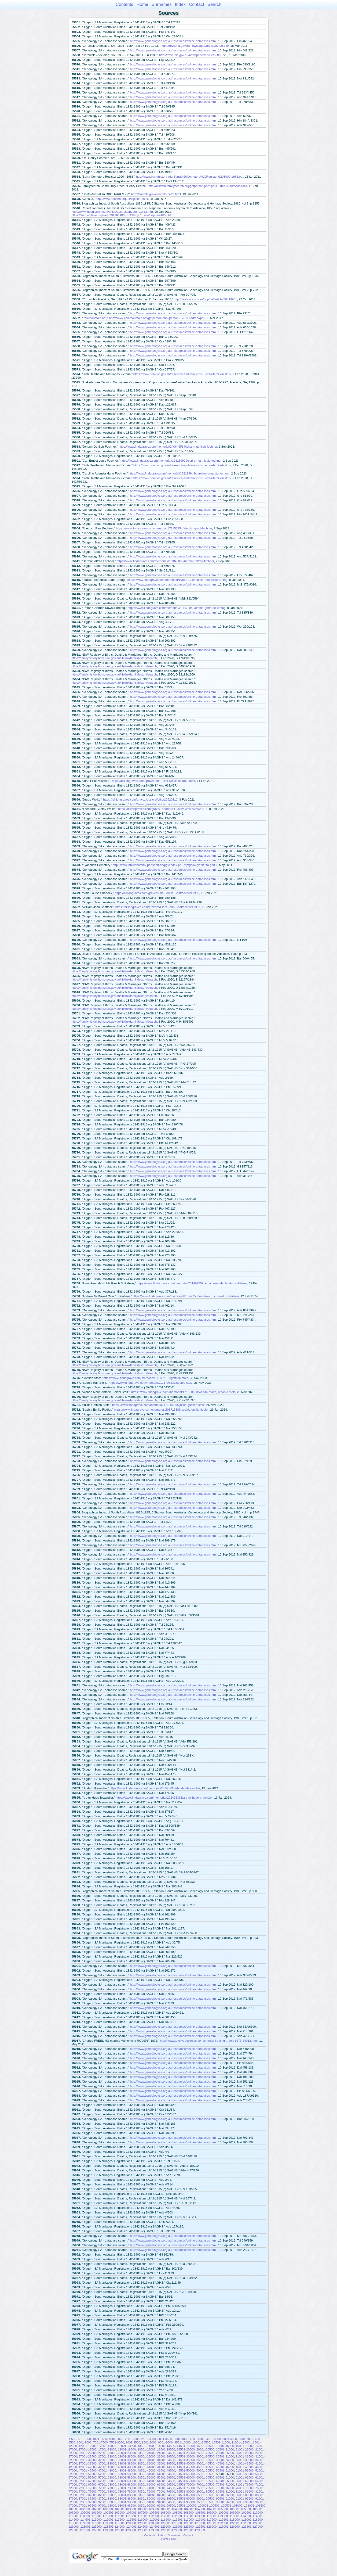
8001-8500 (133, 2442)
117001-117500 (206, 2519)
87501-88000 (107, 2498)
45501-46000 (225, 2467)
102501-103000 (125, 2509)
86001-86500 (245, 2495)
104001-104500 (194, 2509)
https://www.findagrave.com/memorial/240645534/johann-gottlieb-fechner (167, 446)
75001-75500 (205, 2488)
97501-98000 (107, 2505)
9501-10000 (182, 2442)
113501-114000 (240, 2516)
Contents (124, 4)
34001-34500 (166, 2460)
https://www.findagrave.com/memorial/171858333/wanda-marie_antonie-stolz (183, 1392)
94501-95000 (186, 2502)
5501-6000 (246, 2439)
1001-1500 (99, 2439)
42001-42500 (88, 2467)
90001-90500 (205, 2498)
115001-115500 (114, 2519)
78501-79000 (147, 2491)
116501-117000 (183, 2519)
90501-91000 (225, 2498)
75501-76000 (225, 2488)
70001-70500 (205, 2484)
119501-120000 (125, 2523)
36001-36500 (245, 2460)
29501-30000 (186, 2456)
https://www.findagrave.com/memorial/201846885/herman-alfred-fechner (165, 561)
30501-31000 (225, 2456)
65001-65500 (205, 2481)
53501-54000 (147, 2474)
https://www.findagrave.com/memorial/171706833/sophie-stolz (151, 1382)
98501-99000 (147, 2505)
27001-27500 (88, 2456)
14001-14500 (166, 2446)
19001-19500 (166, 2449)
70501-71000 (225, 2484)
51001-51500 (245, 2470)
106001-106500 (91, 2512)
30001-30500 (205, 2456)
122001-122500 (240, 2523)
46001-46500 (245, 2467)
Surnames (162, 4)
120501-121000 (171, 2523)
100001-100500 (208, 2505)
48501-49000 (147, 2470)
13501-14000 (147, 2446)
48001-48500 (127, 2470)
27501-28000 (107, 2456)
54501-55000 (186, 2474)
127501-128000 (102, 2530)
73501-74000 (147, 2488)
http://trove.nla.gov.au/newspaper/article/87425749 (195, 45)
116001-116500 (160, 2519)
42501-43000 (107, 2467)
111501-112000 (148, 2516)
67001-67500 (88, 2484)
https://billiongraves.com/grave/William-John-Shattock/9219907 (157, 907)
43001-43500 (127, 2467)
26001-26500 (245, 2453)
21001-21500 (245, 2449)
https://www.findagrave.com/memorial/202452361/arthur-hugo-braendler (164, 1797)
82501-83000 (107, 2495)
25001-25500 (205, 2453)
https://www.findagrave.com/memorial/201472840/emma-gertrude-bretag (176, 608)
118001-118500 (252, 2519)
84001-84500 (166, 2495)
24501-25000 (186, 2453)
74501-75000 (186, 2488)
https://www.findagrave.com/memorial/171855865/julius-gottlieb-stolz (158, 1405)
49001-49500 (166, 2470)
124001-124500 (137, 2526)
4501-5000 (213, 2439)
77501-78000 (107, 2491)
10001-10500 (201, 2442)
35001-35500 (205, 2460)
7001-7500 (100, 2442)
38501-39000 (147, 2463)
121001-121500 (194, 2523)
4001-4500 (197, 2439)
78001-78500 (127, 2491)
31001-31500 (245, 2456)
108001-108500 (183, 2512)
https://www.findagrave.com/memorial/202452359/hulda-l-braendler (155, 1788)
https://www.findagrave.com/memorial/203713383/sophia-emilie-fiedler (161, 1409)
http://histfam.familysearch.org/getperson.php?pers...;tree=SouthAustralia (197, 186)
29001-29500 (166, 2456)
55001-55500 (205, 2474)
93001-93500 (127, 2502)
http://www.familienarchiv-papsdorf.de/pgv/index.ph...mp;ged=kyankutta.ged (164, 865)
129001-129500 (171, 2530)
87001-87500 (88, 2498)
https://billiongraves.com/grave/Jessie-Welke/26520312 (140, 799)
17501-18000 (107, 2449)
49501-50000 (186, 2470)
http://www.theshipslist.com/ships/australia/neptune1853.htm (112, 211)
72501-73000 (107, 2488)
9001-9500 (165, 2442)
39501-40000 (186, 2463)
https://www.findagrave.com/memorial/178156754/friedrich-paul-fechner (164, 528)
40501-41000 (225, 2463)
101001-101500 (254, 2505)
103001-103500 (148, 2509)
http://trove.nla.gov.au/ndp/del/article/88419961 (205, 299)
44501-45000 (186, 2467)
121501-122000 (217, 2523)
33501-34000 (147, 2460)
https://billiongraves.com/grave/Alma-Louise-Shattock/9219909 (157, 893)
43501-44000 (147, 2467)
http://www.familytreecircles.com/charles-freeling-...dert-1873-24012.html (209, 2040)
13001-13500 (127, 2446)
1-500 (72, 2439)
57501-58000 (107, 2477)
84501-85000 (186, 2495)
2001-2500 (132, 2439)
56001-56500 (245, 2474)
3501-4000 (181, 2439)
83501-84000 (147, 2495)
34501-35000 (186, 2460)
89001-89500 (166, 2498)
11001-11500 (240, 2442)
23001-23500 (127, 2453)
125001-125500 (183, 2526)
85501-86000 (225, 2495)
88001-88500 (127, 2498)
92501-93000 (107, 2502)
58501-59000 (147, 2477)
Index (180, 4)
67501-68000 (107, 2484)
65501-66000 (225, 2481)
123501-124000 (114, 2526)
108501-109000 (206, 2512)
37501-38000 (107, 2463)
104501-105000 (217, 2509)
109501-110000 (252, 2512)
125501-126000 (206, 2526)
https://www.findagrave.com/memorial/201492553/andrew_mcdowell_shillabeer (185, 1296)
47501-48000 (107, 2470)
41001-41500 (245, 2463)
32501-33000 (107, 2460)
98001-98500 (127, 2505)
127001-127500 (79, 2530)
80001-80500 (205, 2491)
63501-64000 (147, 2481)
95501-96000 (225, 2502)
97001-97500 (88, 2505)
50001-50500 (205, 2470)
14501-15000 (186, 2446)
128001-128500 (125, 2530)
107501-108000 (160, 2512)
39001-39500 (166, 2463)
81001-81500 (245, 2491)
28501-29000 (147, 2456)
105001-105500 (240, 2509)
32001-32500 (88, 2460)
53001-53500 (127, 2474)
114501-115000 (91, 2519)
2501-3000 (148, 2439)
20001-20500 (205, 2449)
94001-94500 (166, 2502)
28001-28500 (127, 2456)
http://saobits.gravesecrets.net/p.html (156, 194)
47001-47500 (88, 2470)
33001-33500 (127, 2460)
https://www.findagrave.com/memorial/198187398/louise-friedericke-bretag (177, 580)
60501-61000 (225, 2477)
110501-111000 (102, 2516)
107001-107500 (137, 2512)
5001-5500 (229, 2439)
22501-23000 (107, 2453)
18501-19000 (147, 2449)
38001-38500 (127, 2463)
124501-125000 (160, 2526)
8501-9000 (149, 2442)
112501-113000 (194, 2516)
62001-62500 (88, 2481)
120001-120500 (148, 2523)
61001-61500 (245, 2477)
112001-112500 (171, 2516)
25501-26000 (225, 2453)
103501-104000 (171, 2509)
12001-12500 (88, 2446)
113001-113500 (217, 2516)
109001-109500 (229, 2512)
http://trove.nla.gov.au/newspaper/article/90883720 (193, 55)
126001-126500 (229, 2526)
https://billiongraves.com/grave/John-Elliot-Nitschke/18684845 (153, 781)
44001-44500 (166, 2467)
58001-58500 (127, 2477)
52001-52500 (88, 2474)
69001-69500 (166, 2484)
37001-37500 (88, 2463)
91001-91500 (245, 2498)
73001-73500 (127, 2488)
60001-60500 (205, 2477)
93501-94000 (147, 2502)
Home (142, 4)
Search (214, 4)
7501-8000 (116, 2442)
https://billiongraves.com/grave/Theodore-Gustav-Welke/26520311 (163, 809)
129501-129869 (194, 2530)
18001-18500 (127, 2449)
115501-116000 (137, 2519)
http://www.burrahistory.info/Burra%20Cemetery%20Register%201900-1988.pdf (189, 176)
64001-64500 (166, 2481)
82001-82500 (88, 2495)
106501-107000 (114, 2512)
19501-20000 (186, 2449)
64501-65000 (186, 2481)
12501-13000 (107, 2446)
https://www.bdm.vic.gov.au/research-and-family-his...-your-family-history (182, 374)
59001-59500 (166, 2477)
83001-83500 (127, 2495)
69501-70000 (186, 2484)
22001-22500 (88, 2453)
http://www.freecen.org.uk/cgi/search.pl (122, 199)
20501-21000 (225, 2449)
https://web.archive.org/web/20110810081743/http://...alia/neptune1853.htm (122, 215)
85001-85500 (205, 2495)
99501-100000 (186, 2505)
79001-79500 (166, 2491)
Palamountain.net (94, 318)
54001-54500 (166, 2474)
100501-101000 (231, 2505)
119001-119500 (102, 2523)
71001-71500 (245, 2484)
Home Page (168, 2538)
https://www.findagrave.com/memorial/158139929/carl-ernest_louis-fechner (171, 460)
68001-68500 (127, 2484)
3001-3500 (165, 2439)
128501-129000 (148, 2530)
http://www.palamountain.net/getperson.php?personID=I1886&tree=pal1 (157, 318)
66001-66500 (245, 2481)
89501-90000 (186, 2498)
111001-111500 (125, 2516)
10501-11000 (221, 2442)
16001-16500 (245, 2446)
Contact (196, 4)
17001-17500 (88, 2449)
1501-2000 (116, 2439)
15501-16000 (225, 2446)
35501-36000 (225, 2460)
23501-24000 (147, 2453)
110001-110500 (79, 2516)
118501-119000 (79, 2523)
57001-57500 (88, 2477)
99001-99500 (166, 2505)
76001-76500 (245, 2488)
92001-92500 (88, 2502)
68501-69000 (147, 2484)
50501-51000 (225, 2470)
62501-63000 (107, 2481)
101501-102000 (79, 2509)
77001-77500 (88, 2491)
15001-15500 (205, 2446)
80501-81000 (225, 2491)
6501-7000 (84, 2442)
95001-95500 (205, 2502)
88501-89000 (147, 2498)
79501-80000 (186, 2491)
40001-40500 (205, 2463)
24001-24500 (166, 2453)
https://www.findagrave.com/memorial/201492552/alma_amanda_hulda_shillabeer (192, 1283)
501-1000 (84, 2439)
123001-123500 (91, 2526)
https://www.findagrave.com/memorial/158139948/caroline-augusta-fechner (178, 473)
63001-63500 (127, 2481)
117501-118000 (229, 2519)
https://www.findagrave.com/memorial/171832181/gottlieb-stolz (145, 1378)
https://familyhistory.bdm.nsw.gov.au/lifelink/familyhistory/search (114, 658)
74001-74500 (166, 2488)
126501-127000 (252, 2526)
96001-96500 (245, 2502)
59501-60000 (186, 2477)
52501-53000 (107, 2474)
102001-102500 (102, 2509)
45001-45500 (205, 2467)
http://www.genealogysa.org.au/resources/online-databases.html (173, 41)
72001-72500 (88, 2488)
